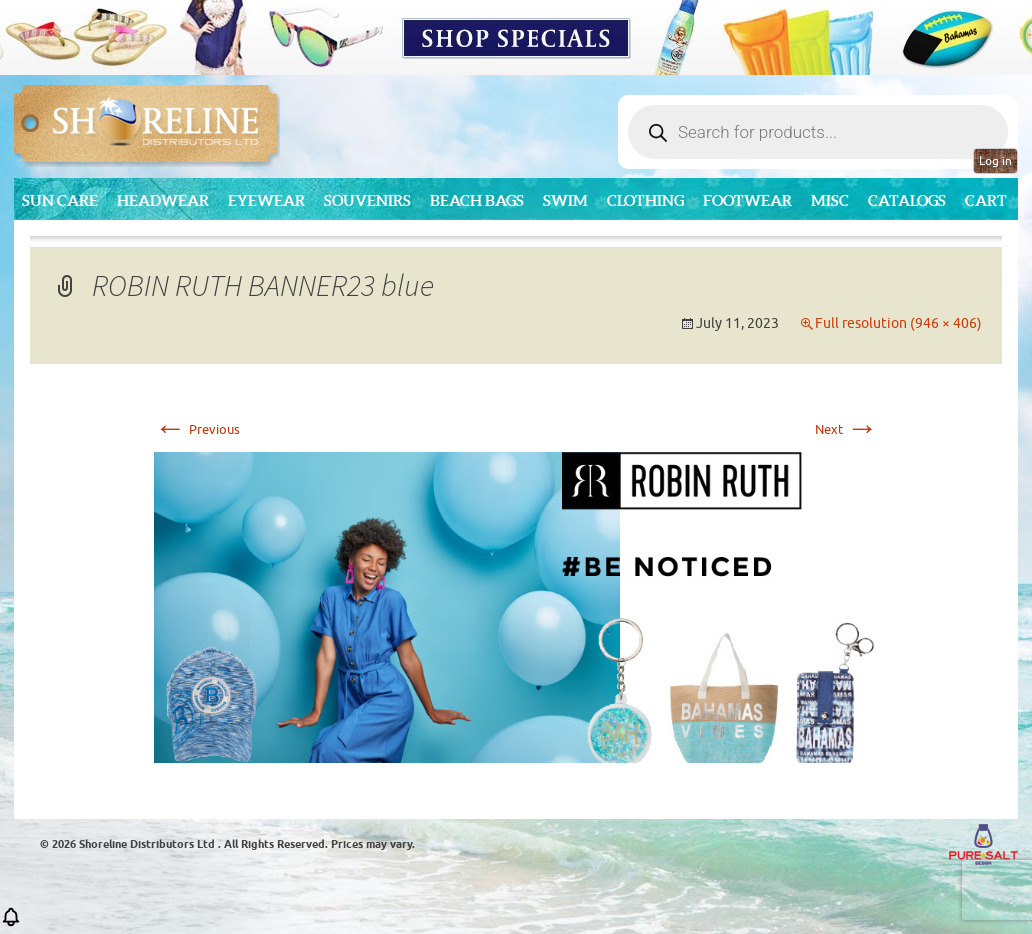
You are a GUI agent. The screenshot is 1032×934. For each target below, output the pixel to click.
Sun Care (60, 200)
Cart (986, 200)
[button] (11, 923)
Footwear (747, 200)
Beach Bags (477, 200)
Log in (995, 161)
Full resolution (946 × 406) (898, 323)
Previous (197, 429)
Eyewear (266, 200)
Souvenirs (367, 200)
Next (846, 429)
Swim (565, 200)
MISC (830, 200)
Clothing (645, 200)
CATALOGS (907, 200)
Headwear (163, 200)
